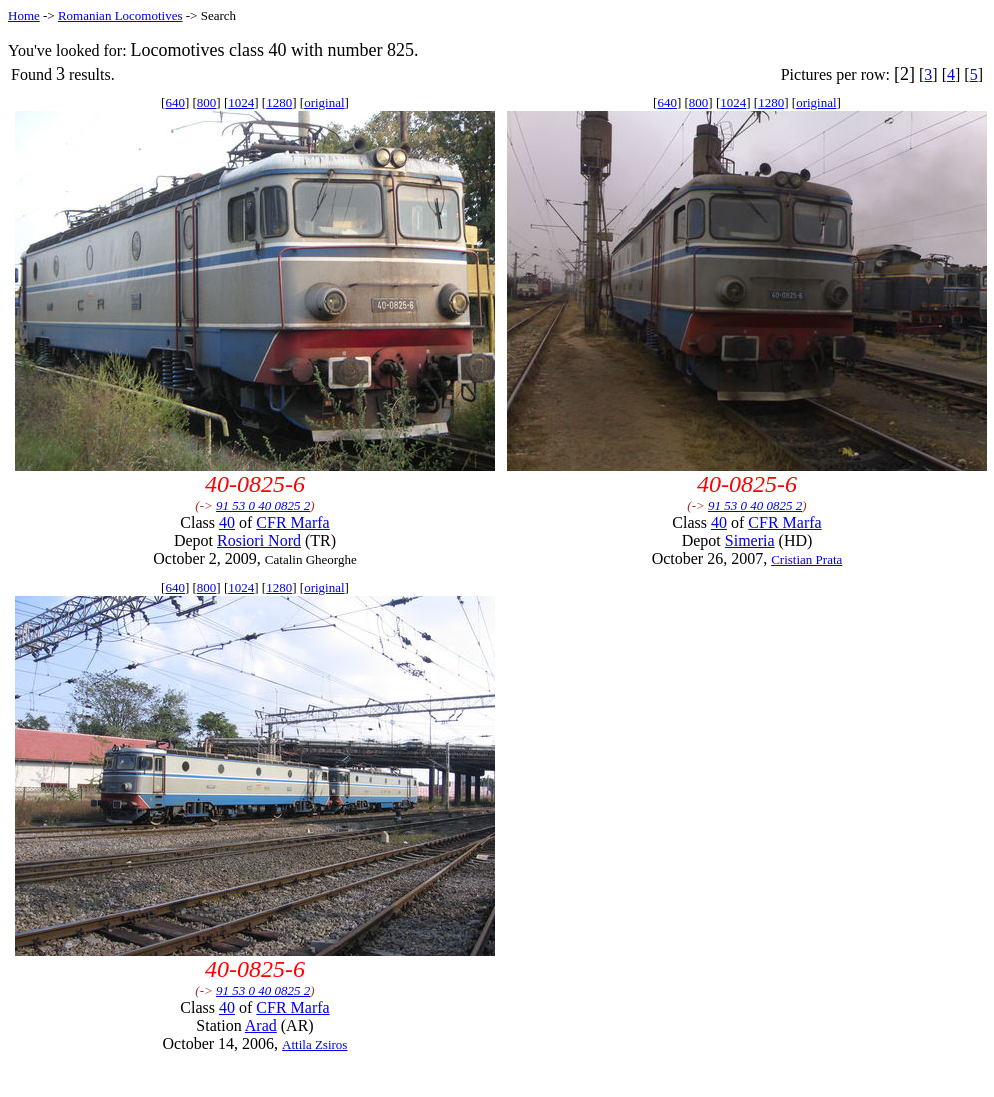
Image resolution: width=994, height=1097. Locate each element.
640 (175, 102)
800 (207, 102)
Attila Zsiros (314, 1044)
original (324, 102)
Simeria (750, 540)
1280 (279, 102)
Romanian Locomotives (120, 15)
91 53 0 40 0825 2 (263, 505)
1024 (241, 102)
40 (227, 522)
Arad (261, 1025)
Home (24, 15)
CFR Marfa (292, 522)
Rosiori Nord (259, 540)
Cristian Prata (806, 559)
